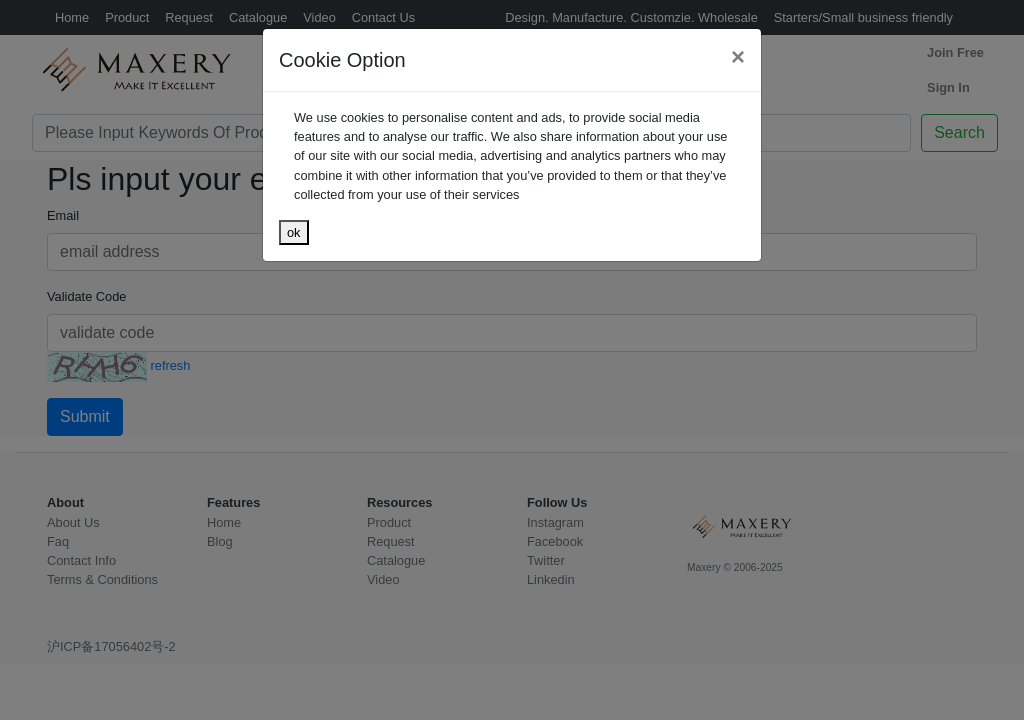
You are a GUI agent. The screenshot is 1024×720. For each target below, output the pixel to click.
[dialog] (512, 360)
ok (294, 232)
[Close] (738, 57)
